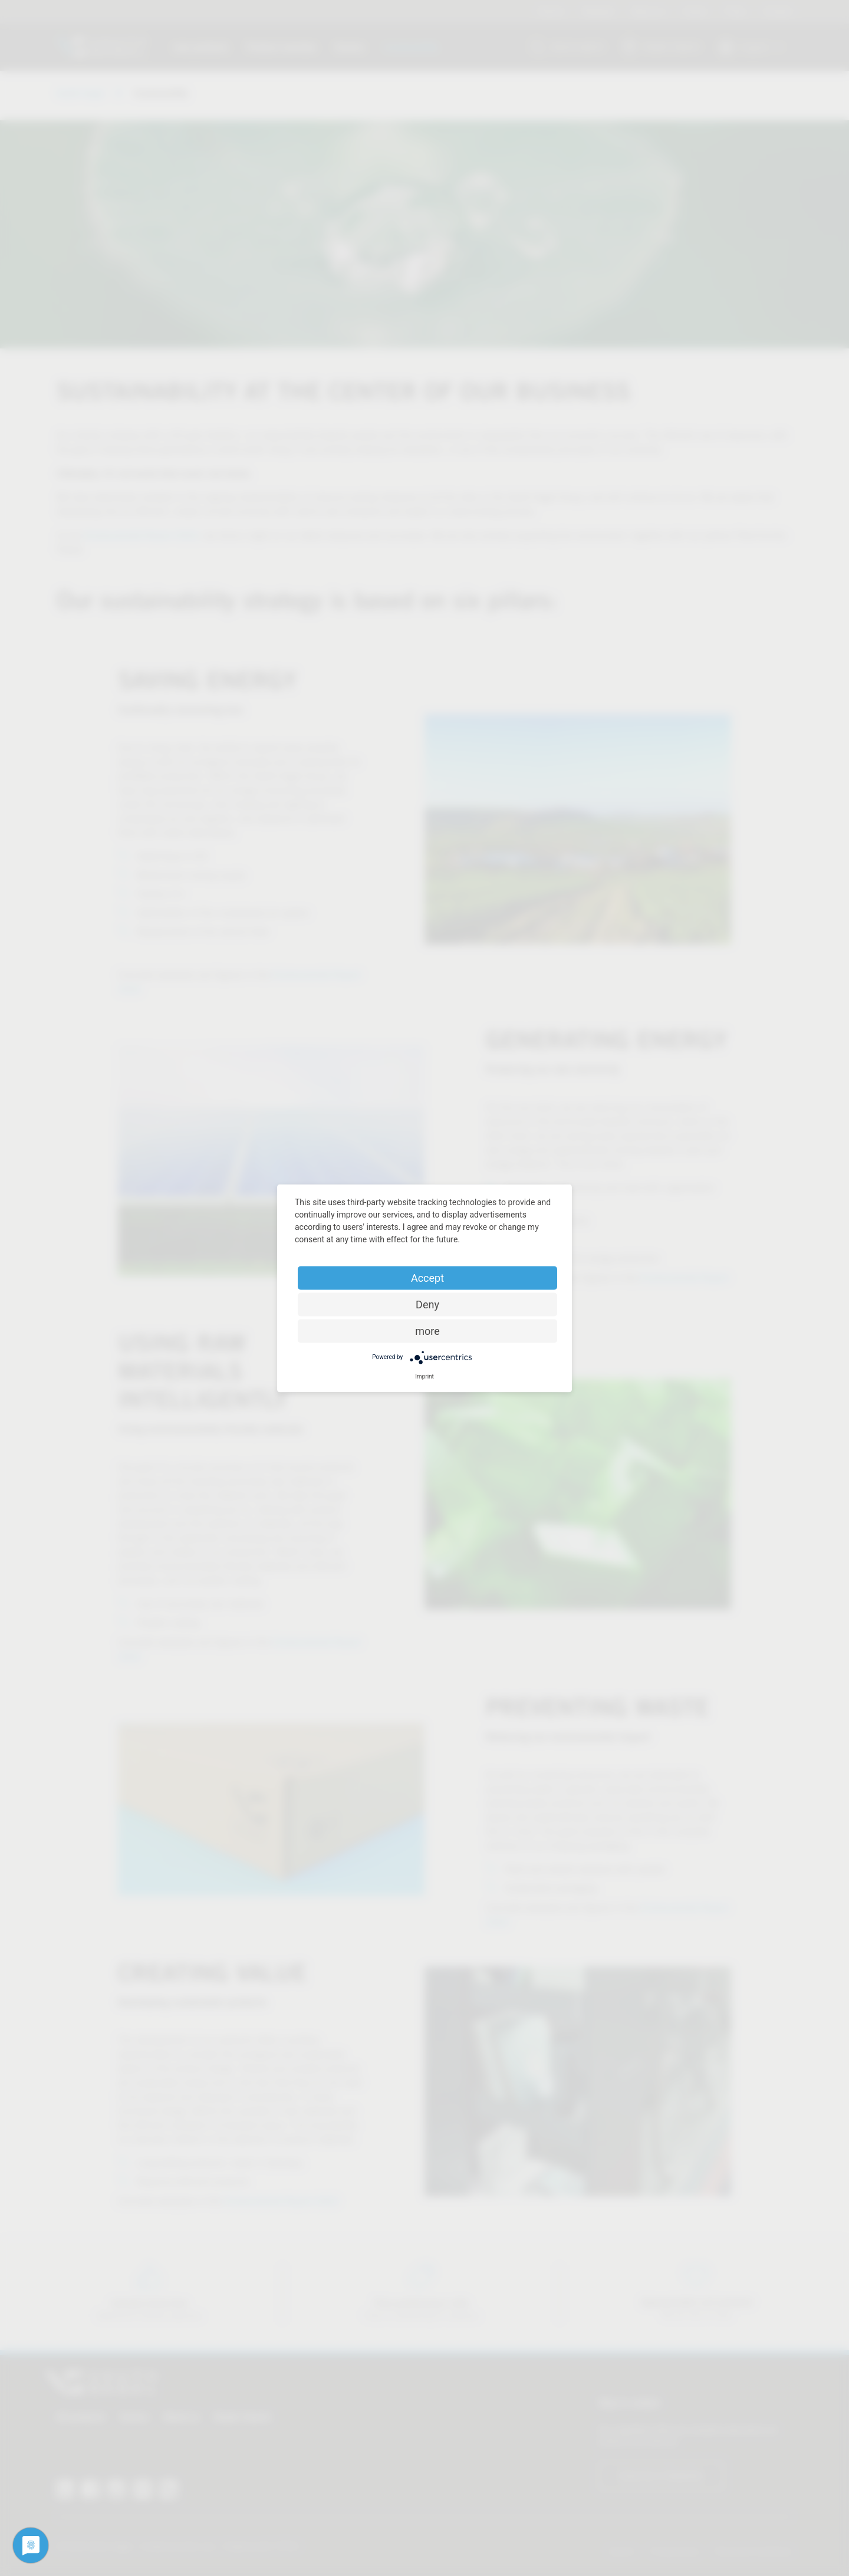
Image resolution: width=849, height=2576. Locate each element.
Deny (427, 1304)
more (427, 1330)
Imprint (424, 1376)
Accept (427, 1277)
